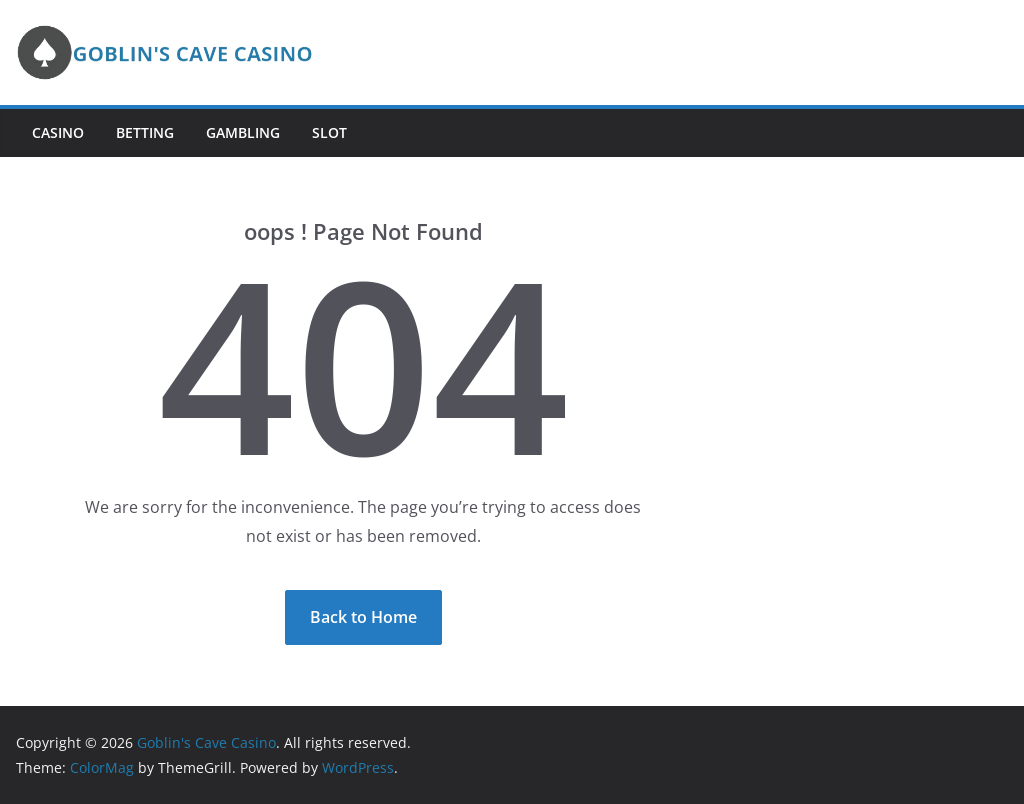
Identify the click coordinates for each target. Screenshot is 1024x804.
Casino (58, 132)
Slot (329, 132)
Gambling (243, 132)
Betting (145, 132)
